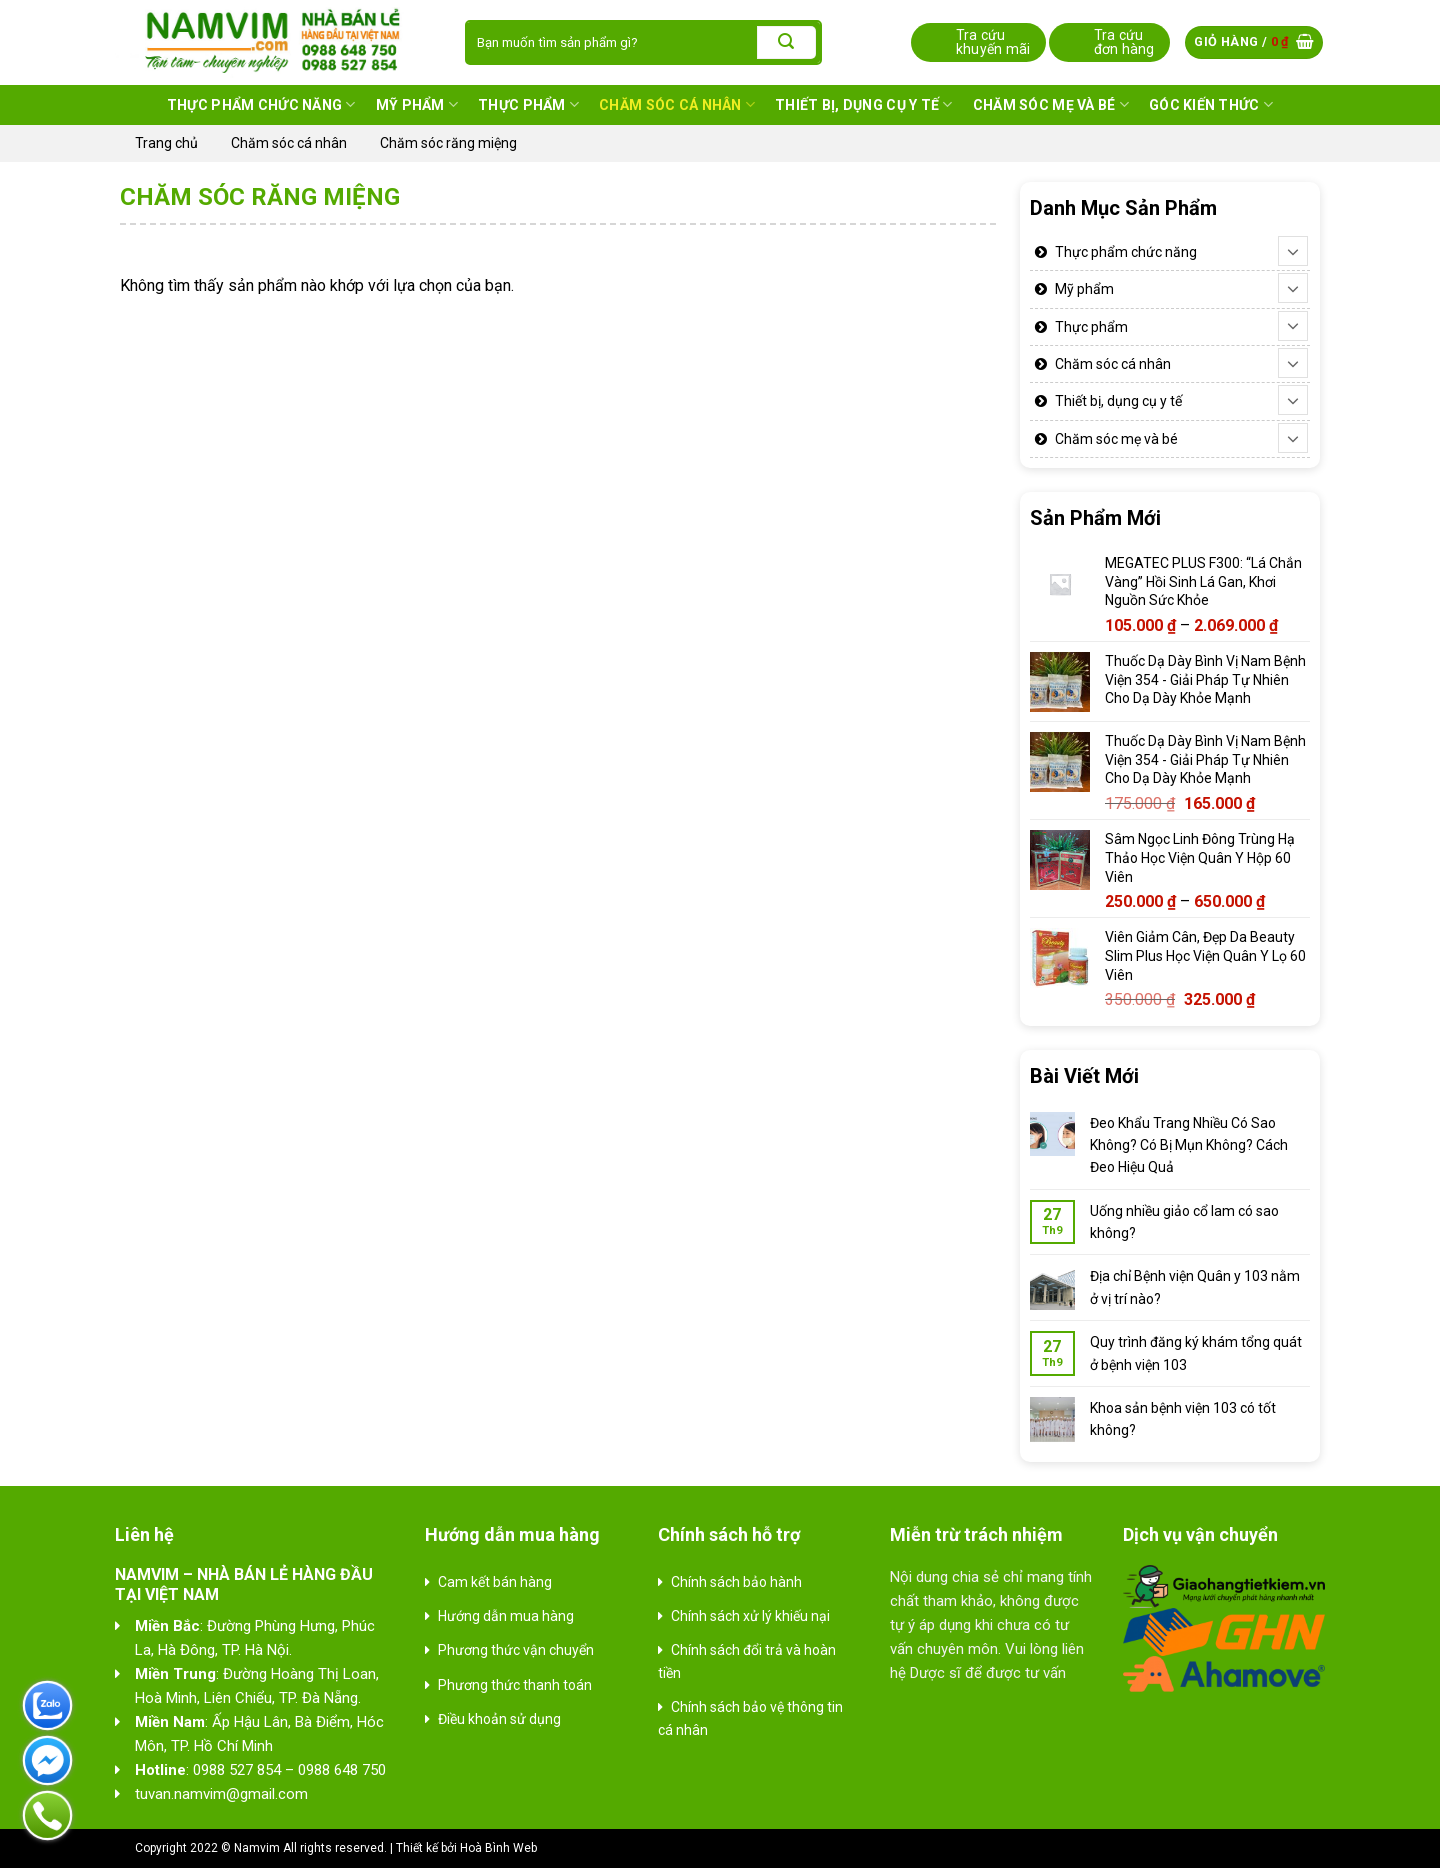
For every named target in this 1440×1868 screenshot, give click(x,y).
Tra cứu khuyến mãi (993, 42)
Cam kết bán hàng (495, 1582)
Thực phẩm (528, 104)
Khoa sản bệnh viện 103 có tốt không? (1183, 1419)
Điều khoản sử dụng (499, 1719)
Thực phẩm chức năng (261, 104)
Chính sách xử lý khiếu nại (750, 1616)
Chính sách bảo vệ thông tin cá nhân (750, 1718)
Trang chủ (166, 143)
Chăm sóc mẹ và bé (1051, 104)
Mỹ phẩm (417, 104)
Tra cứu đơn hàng (1124, 42)
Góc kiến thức (1211, 104)
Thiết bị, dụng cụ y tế (864, 104)
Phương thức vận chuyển (516, 1650)
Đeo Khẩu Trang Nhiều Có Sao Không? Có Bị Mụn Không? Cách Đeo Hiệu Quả (1189, 1145)
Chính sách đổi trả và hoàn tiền (747, 1661)
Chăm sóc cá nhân (677, 104)
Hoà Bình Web (498, 1848)
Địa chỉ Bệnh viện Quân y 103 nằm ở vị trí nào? (1195, 1287)
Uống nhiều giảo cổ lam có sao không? (1184, 1222)
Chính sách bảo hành (736, 1582)
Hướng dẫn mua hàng (506, 1616)
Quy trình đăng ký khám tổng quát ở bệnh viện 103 (1196, 1353)
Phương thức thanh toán (515, 1685)
